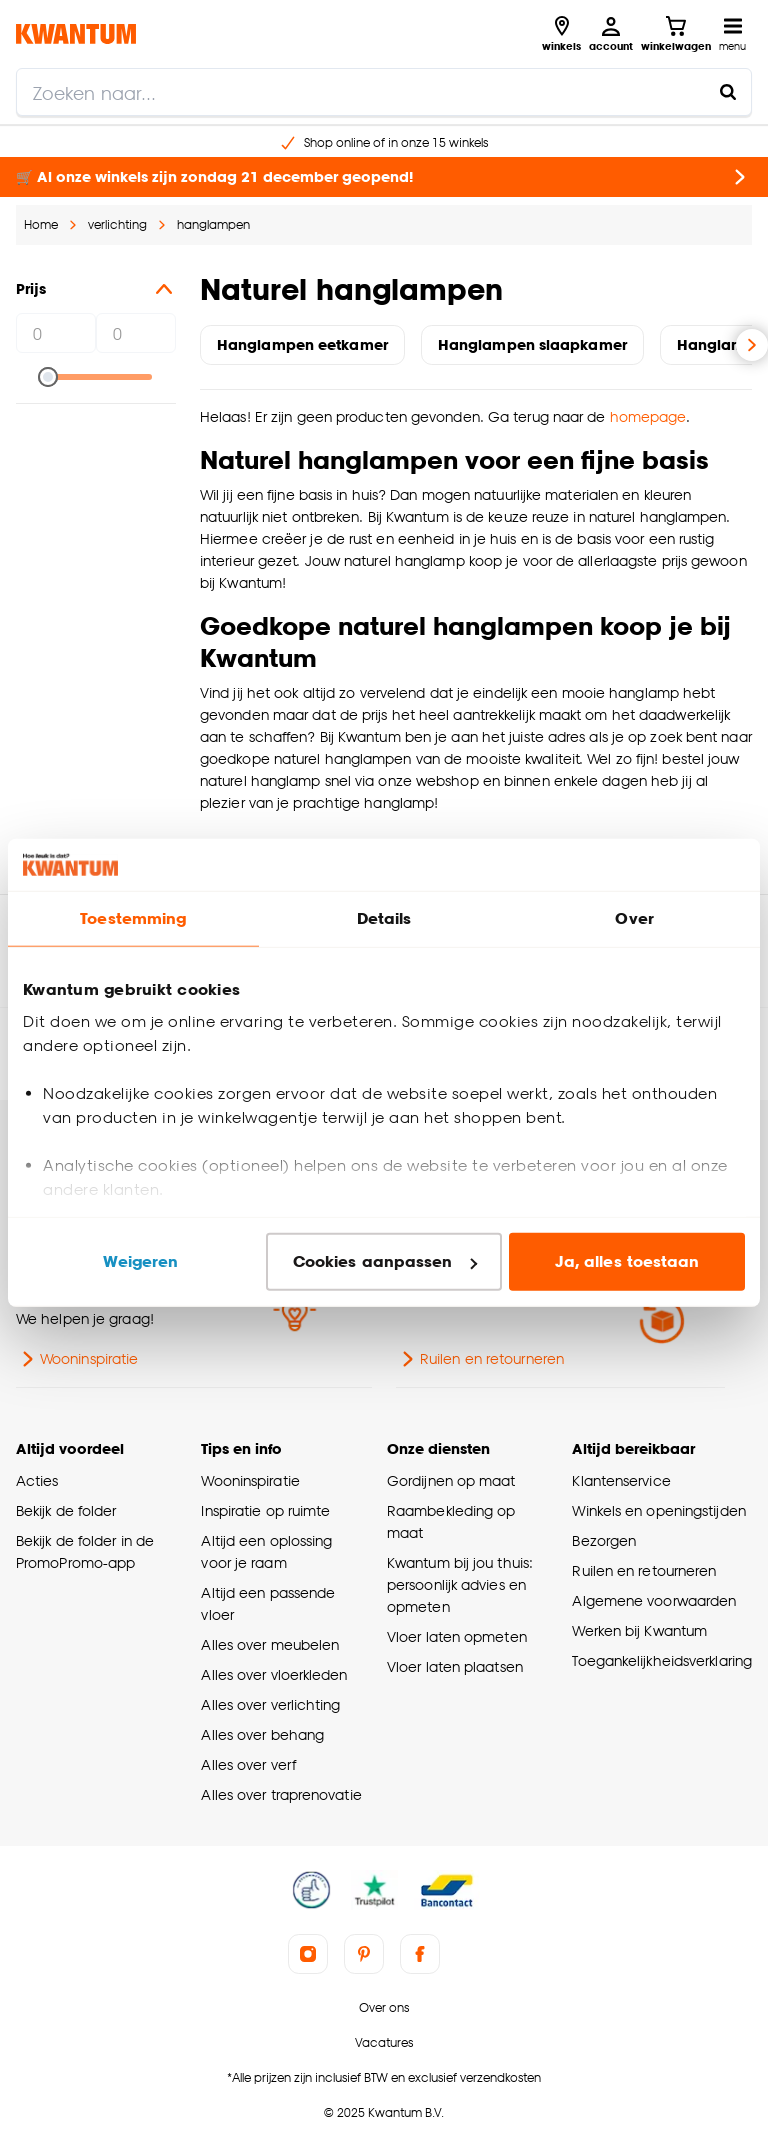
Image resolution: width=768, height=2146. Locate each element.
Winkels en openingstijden (658, 1510)
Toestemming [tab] (133, 918)
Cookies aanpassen (385, 1261)
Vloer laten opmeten (457, 1636)
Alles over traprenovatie (281, 1794)
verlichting (117, 224)
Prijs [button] (96, 289)
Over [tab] (634, 918)
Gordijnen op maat (451, 1480)
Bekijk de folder (66, 1510)
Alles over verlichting (270, 1704)
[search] (384, 92)
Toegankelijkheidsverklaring (662, 1660)
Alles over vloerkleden (274, 1674)
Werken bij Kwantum (639, 1630)
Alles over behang (262, 1734)
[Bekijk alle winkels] (561, 34)
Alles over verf (248, 1764)
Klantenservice (621, 1480)
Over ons (384, 2007)
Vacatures (384, 2042)
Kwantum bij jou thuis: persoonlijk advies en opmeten (460, 1584)
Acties (37, 1480)
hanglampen (213, 224)
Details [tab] (384, 918)
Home (41, 224)
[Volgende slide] (752, 345)
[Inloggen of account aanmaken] (611, 34)
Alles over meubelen (270, 1644)
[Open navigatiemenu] (732, 34)
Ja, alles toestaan (627, 1261)
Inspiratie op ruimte (265, 1510)
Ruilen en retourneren (480, 1359)
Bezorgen (604, 1540)
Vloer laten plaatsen (455, 1666)
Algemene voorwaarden (654, 1600)
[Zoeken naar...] (728, 92)
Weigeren (140, 1261)
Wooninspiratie (77, 1359)
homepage (648, 416)
